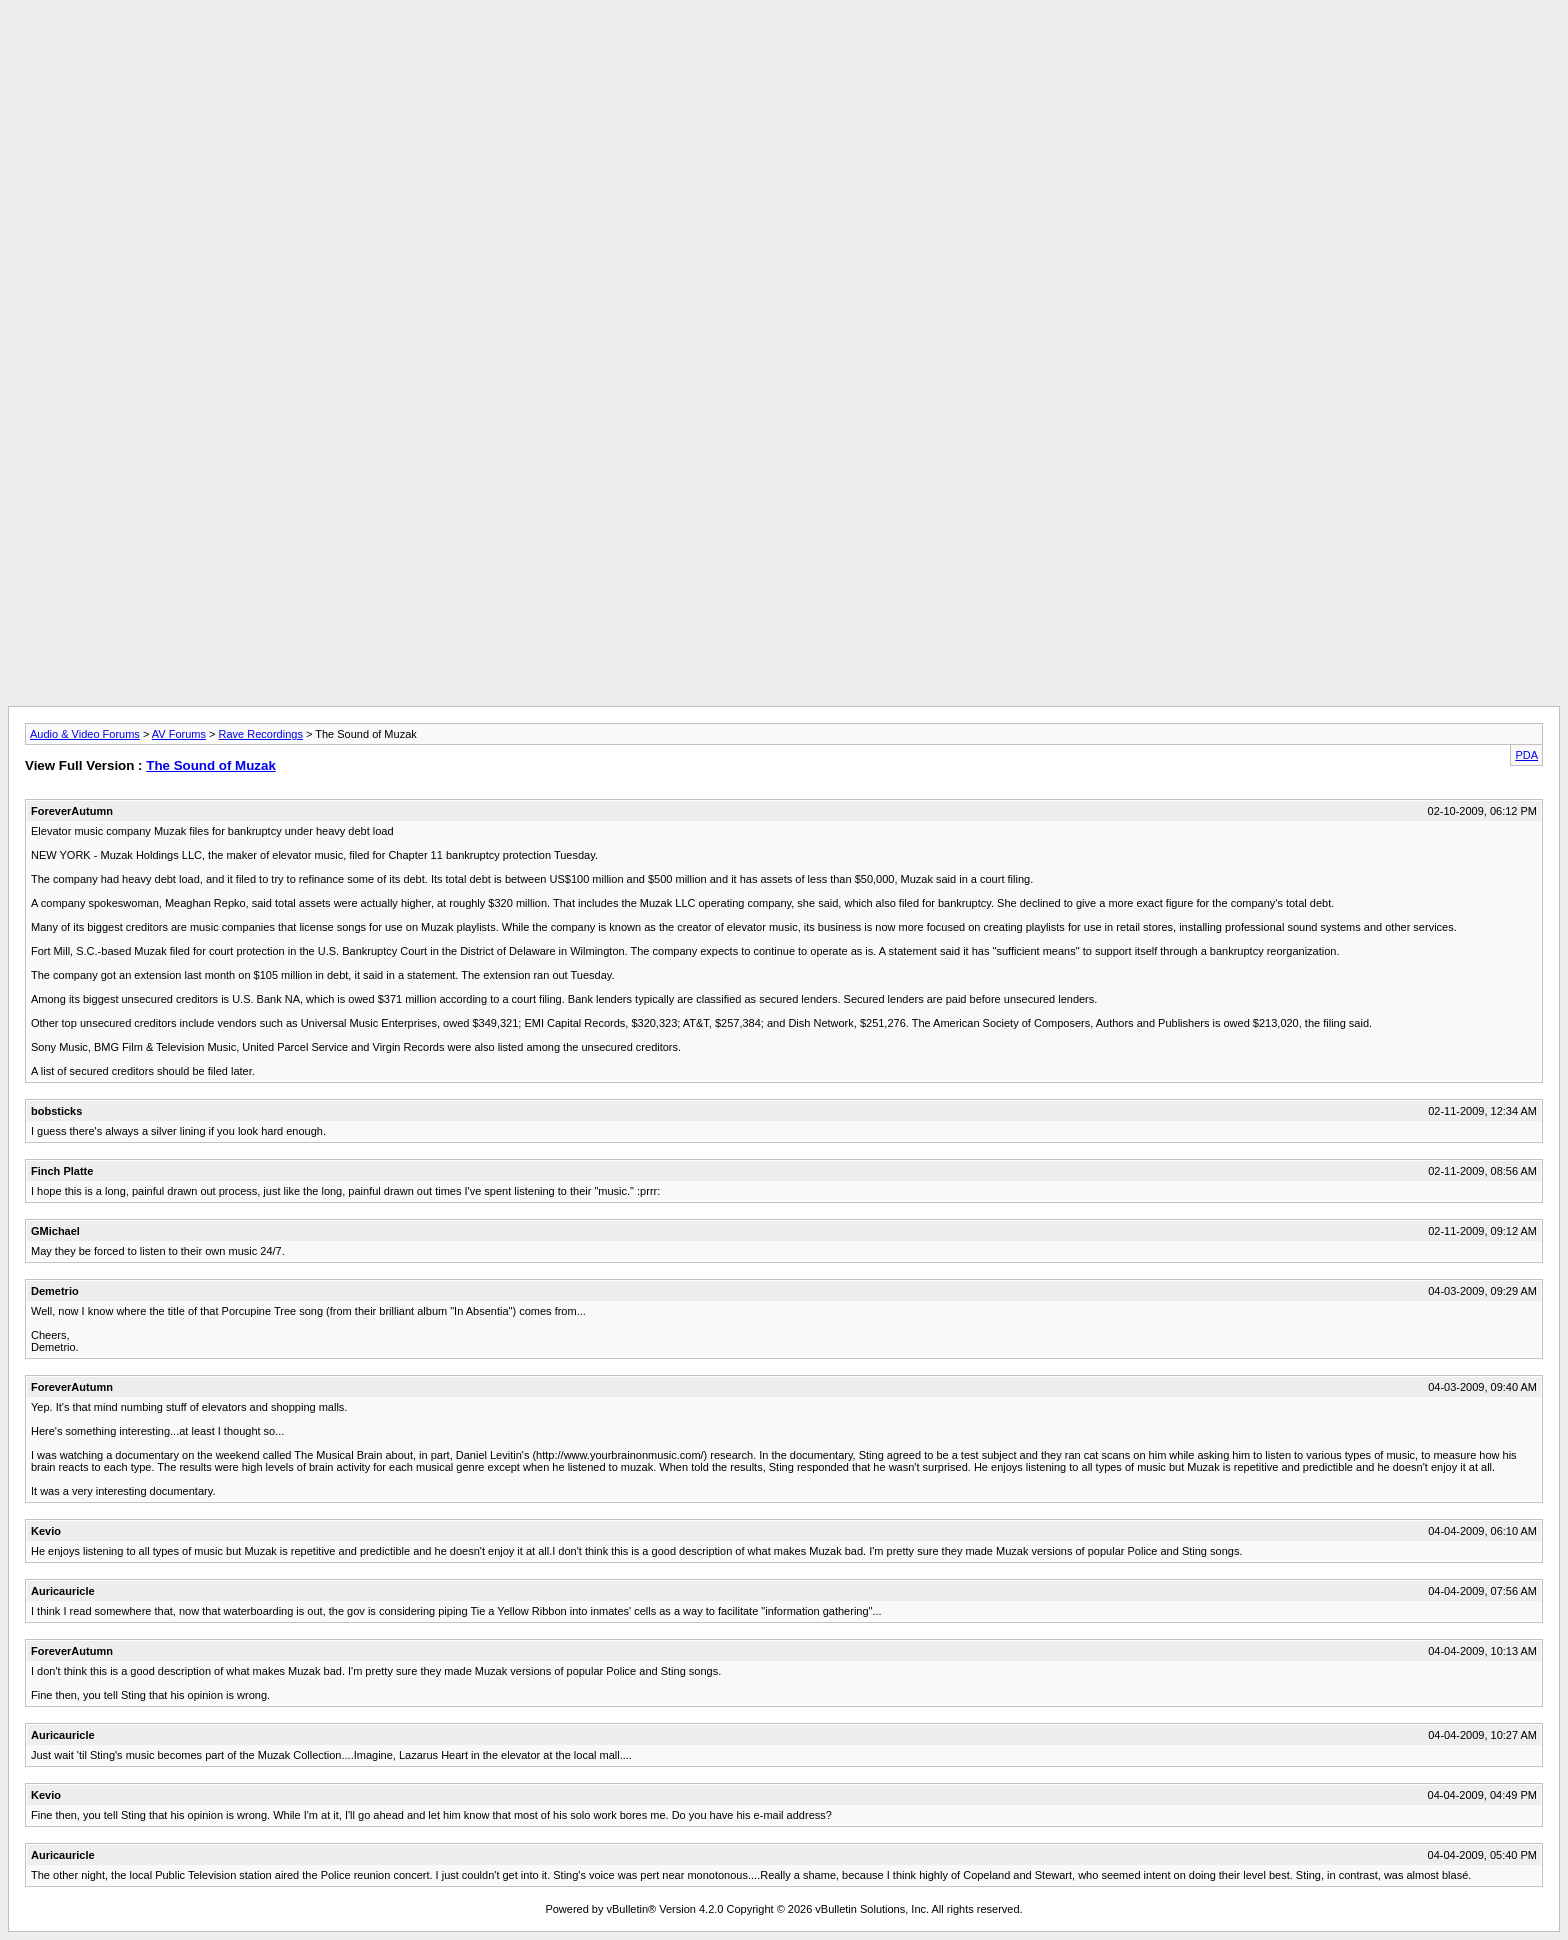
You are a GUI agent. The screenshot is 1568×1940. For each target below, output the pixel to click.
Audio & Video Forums (85, 734)
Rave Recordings (261, 734)
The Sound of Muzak (211, 765)
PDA (1526, 755)
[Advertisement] (784, 53)
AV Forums (179, 734)
